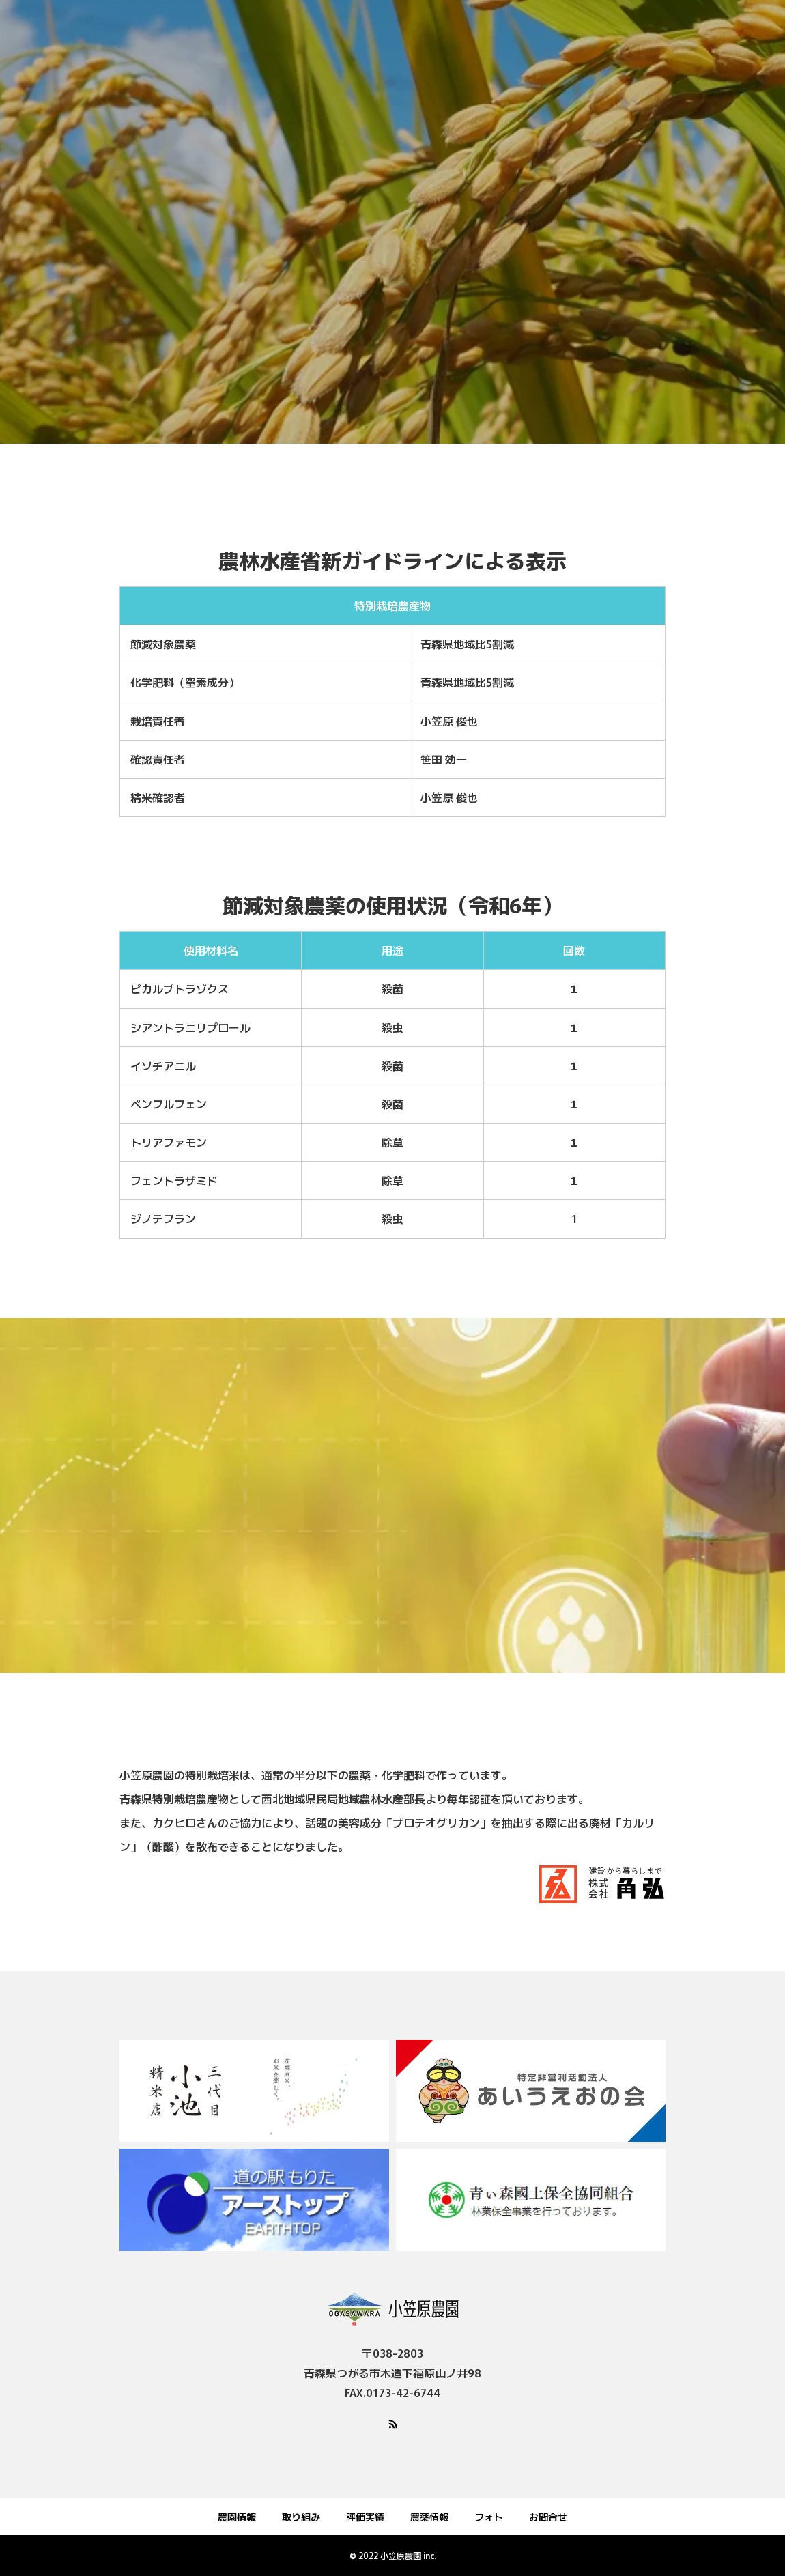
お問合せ (548, 2516)
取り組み (301, 2516)
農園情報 (237, 2516)
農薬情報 (429, 2516)
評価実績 (365, 2516)
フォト (488, 2516)
